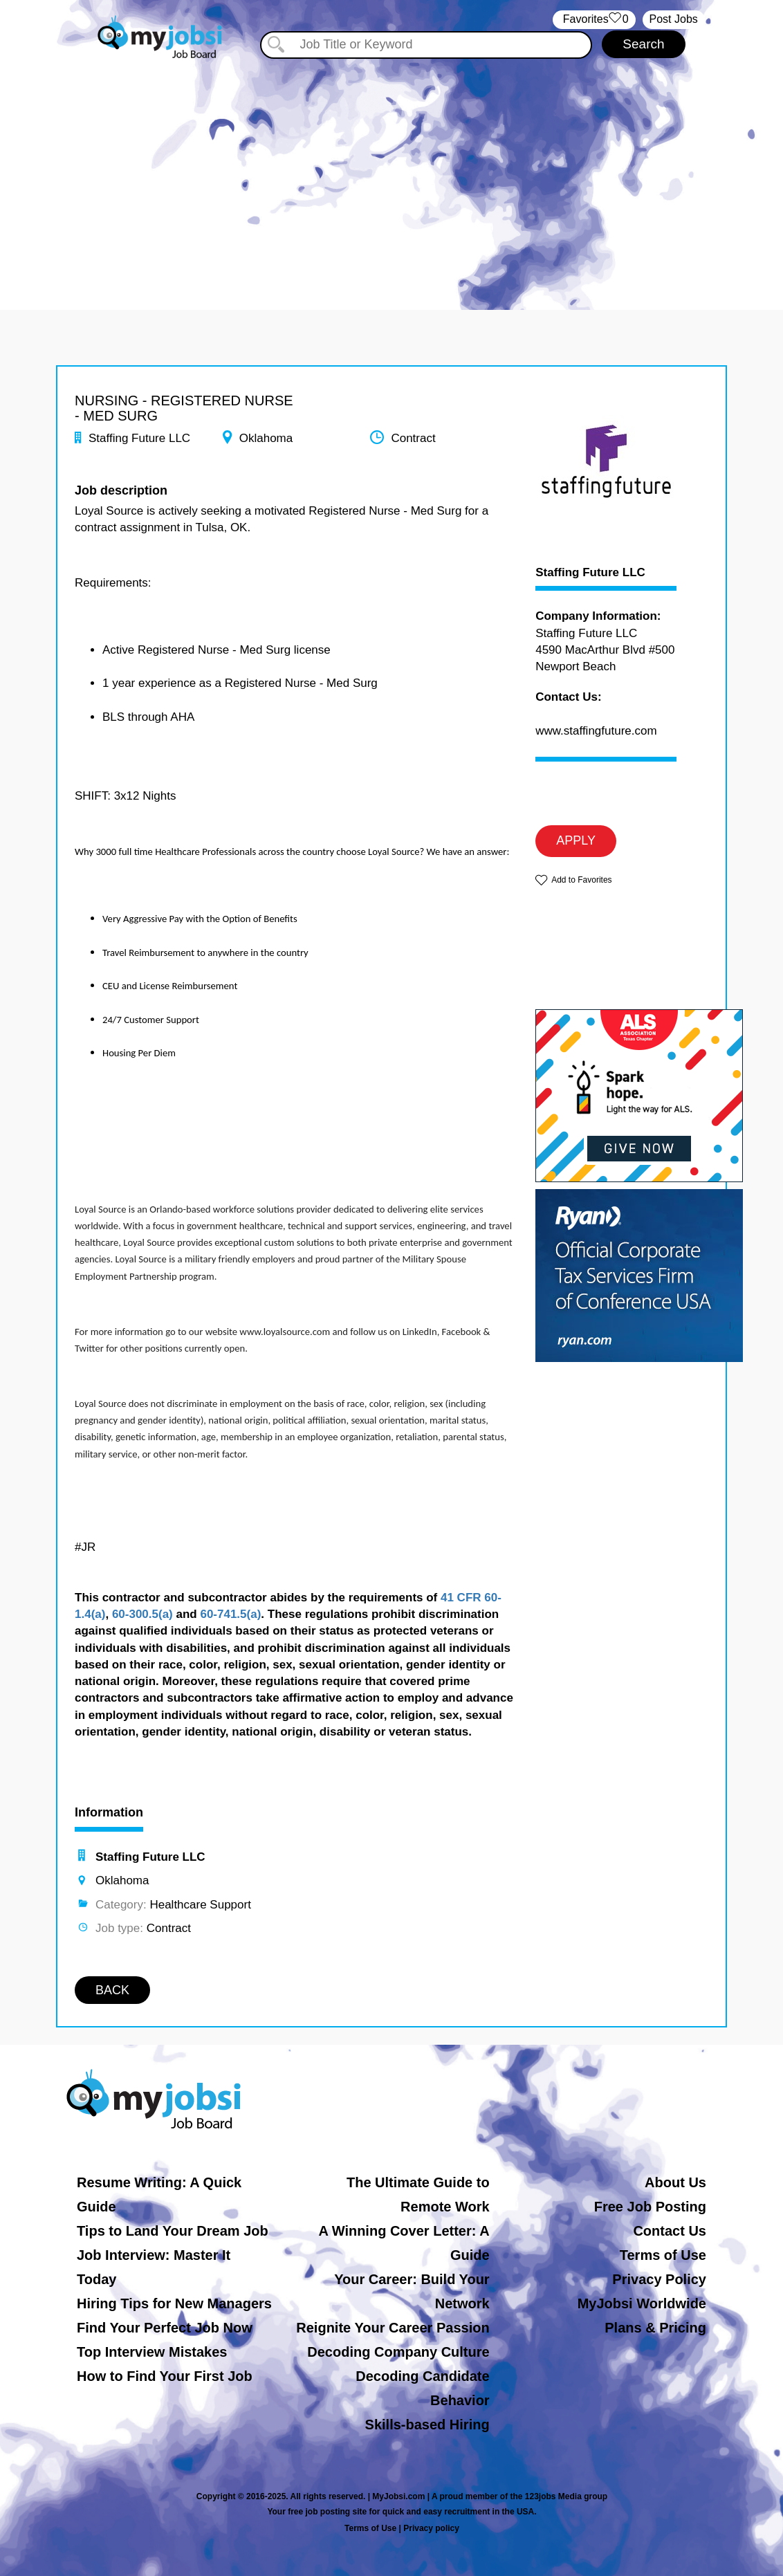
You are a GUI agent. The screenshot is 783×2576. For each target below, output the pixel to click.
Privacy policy (431, 2528)
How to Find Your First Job (164, 2376)
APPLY (576, 840)
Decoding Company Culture (398, 2351)
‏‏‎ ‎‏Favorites (594, 20)
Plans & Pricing (655, 2327)
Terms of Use (663, 2255)
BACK (112, 1990)
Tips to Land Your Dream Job (172, 2230)
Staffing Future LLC (590, 573)
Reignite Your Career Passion (392, 2327)
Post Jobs (674, 19)
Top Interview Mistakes (152, 2351)
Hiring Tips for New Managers (174, 2303)
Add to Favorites (581, 880)
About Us (675, 2182)
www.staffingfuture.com (595, 730)
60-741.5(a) (230, 1614)
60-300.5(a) (142, 1614)
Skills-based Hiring (427, 2424)
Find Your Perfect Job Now (164, 2327)
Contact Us (669, 2230)
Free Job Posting (650, 2206)
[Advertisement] (391, 178)
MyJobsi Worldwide (642, 2303)
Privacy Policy (659, 2279)
